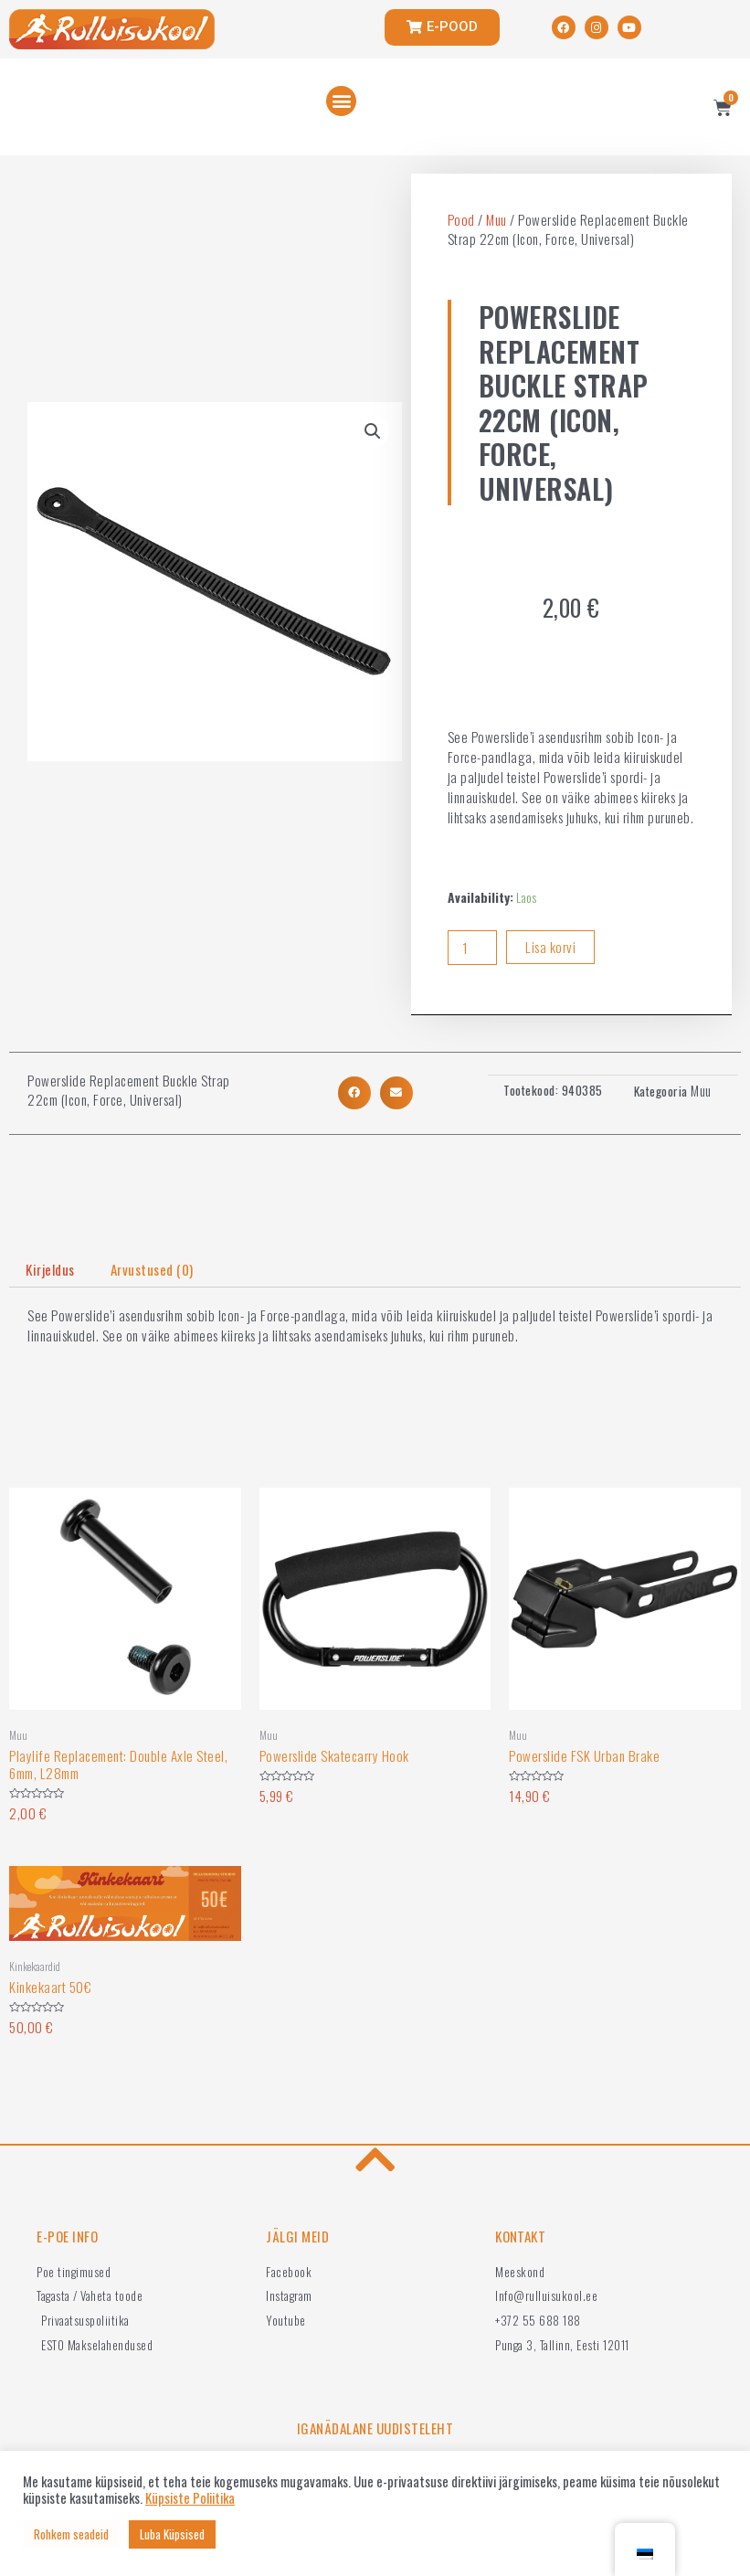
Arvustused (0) (152, 1269)
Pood (461, 219)
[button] (341, 101)
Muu (496, 219)
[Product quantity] (472, 947)
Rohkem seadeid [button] (71, 2534)
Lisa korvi (550, 947)
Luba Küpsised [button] (172, 2534)
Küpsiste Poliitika (190, 2498)
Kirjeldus (50, 1269)
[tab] (50, 1270)
